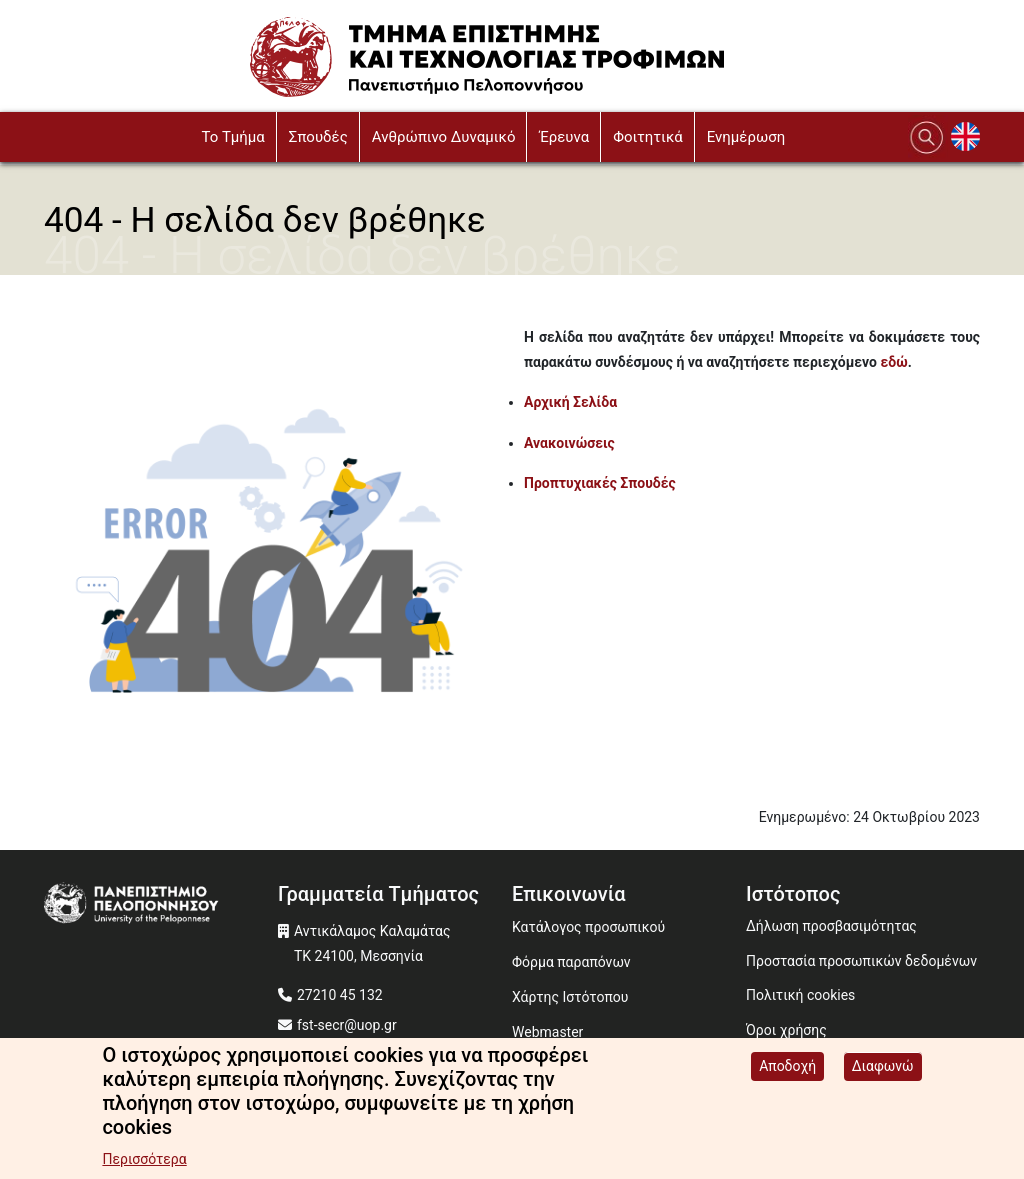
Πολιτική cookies (800, 995)
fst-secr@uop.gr (347, 1025)
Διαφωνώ (883, 1068)
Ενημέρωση (746, 137)
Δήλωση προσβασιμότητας (831, 926)
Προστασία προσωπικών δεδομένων (861, 961)
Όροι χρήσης (786, 1030)
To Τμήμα (232, 137)
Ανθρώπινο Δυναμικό (444, 137)
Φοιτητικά (648, 137)
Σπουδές (318, 137)
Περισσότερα (144, 1161)
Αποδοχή (787, 1068)
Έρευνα (564, 137)
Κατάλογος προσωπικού (588, 927)
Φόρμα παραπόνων (571, 962)
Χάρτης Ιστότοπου (570, 997)
